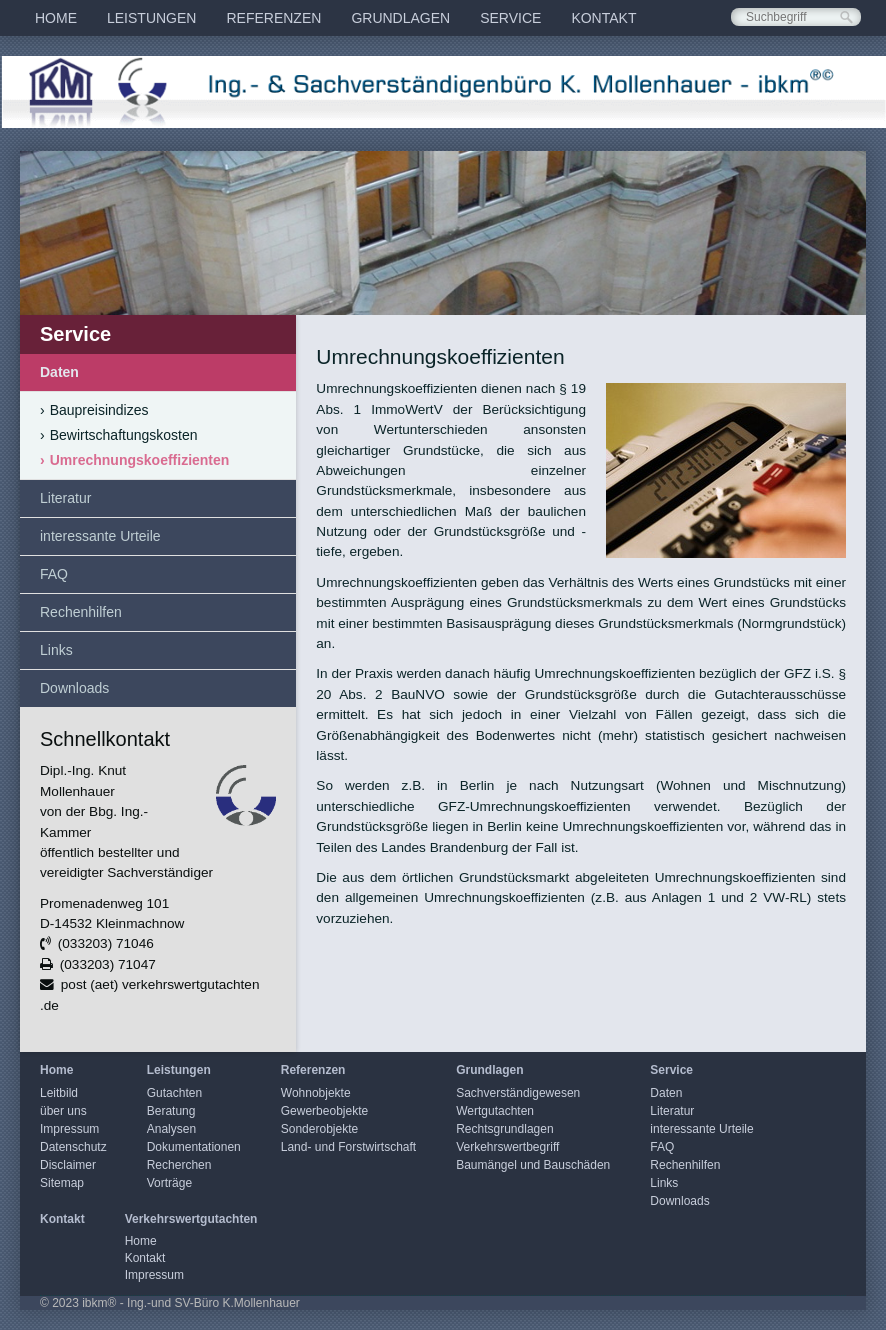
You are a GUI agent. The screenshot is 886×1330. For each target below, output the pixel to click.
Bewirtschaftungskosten (119, 435)
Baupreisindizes (94, 410)
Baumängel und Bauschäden (533, 1165)
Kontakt (603, 18)
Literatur (65, 498)
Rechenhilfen (81, 612)
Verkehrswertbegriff (507, 1147)
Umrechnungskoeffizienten (134, 460)
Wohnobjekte (316, 1093)
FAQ (54, 574)
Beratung (171, 1111)
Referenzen (273, 18)
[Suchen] (846, 17)
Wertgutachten (495, 1111)
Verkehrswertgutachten (191, 1219)
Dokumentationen (194, 1147)
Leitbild (59, 1093)
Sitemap (62, 1183)
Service (510, 18)
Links (56, 650)
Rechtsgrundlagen (504, 1129)
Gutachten (174, 1093)
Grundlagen (400, 18)
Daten (59, 372)
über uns (63, 1111)
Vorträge (169, 1183)
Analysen (171, 1129)
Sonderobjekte (319, 1129)
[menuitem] (56, 18)
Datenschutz (73, 1147)
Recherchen (179, 1165)
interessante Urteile (100, 536)
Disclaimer (68, 1165)
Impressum (69, 1129)
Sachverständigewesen (518, 1093)
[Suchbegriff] (796, 17)
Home (56, 18)
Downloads (74, 688)
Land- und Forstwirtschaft (348, 1147)
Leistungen (151, 18)
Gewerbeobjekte (324, 1111)
